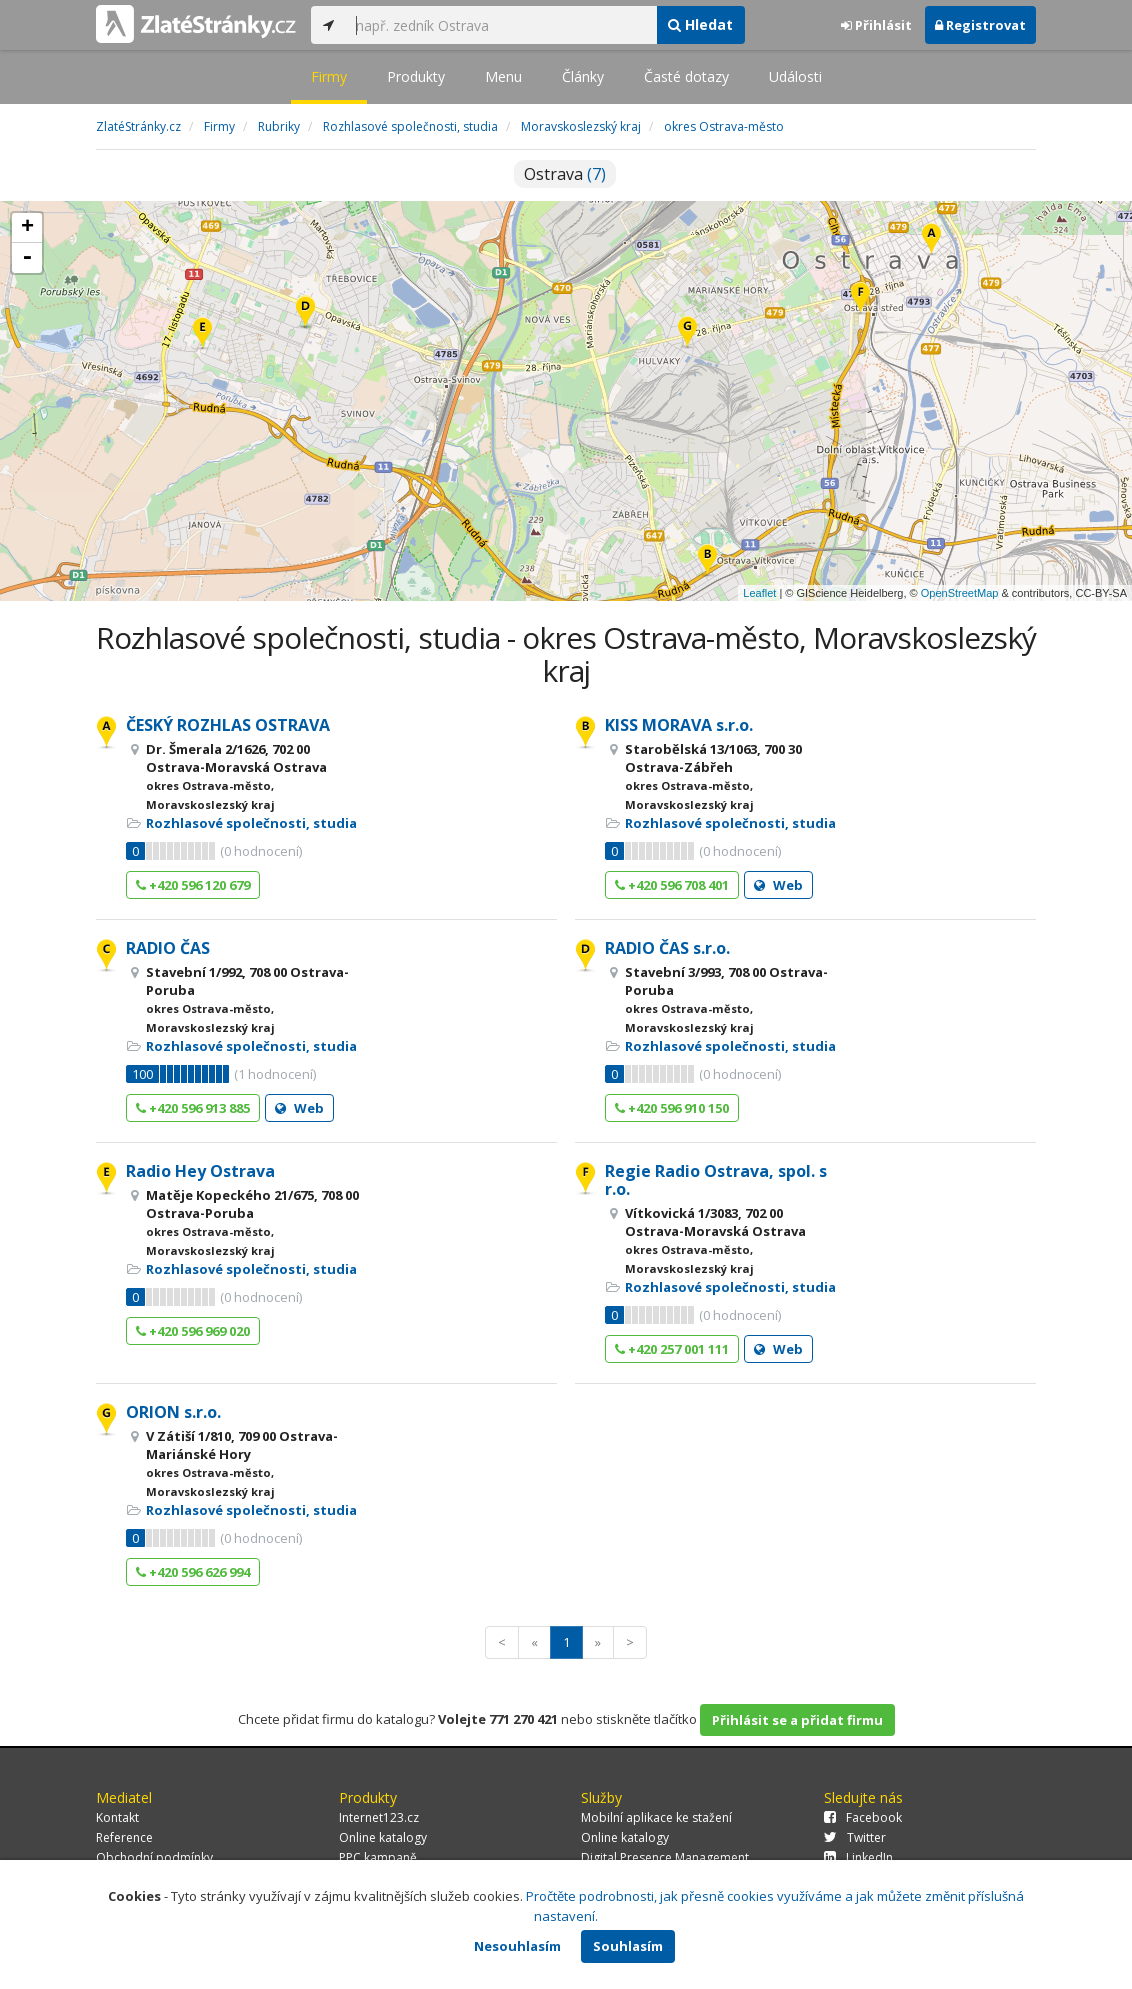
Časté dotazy (686, 76)
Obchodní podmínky (154, 1857)
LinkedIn (858, 1857)
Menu (503, 76)
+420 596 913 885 (193, 1108)
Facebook (863, 1817)
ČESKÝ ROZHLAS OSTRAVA (228, 725)
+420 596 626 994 (193, 1572)
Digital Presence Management (665, 1857)
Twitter (855, 1837)
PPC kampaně (378, 1857)
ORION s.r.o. (173, 1412)
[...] (501, 25)
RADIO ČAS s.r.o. (667, 948)
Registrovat (980, 25)
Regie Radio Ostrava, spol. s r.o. (716, 1180)
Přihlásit (876, 25)
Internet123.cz (379, 1817)
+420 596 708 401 (672, 885)
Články (583, 76)
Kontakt (117, 1817)
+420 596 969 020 (193, 1331)
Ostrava (565, 174)
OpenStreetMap (960, 593)
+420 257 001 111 (672, 1349)
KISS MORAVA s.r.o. (679, 725)
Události (795, 76)
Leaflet (759, 593)
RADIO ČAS (168, 948)
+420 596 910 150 (672, 1108)
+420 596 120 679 (193, 885)
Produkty (416, 76)
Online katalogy (383, 1837)
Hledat (700, 24)
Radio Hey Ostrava (200, 1171)
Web (778, 885)
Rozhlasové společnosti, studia (251, 823)
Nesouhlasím (517, 1946)
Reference (124, 1837)
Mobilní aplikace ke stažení (656, 1817)
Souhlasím (628, 1946)
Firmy (329, 76)
